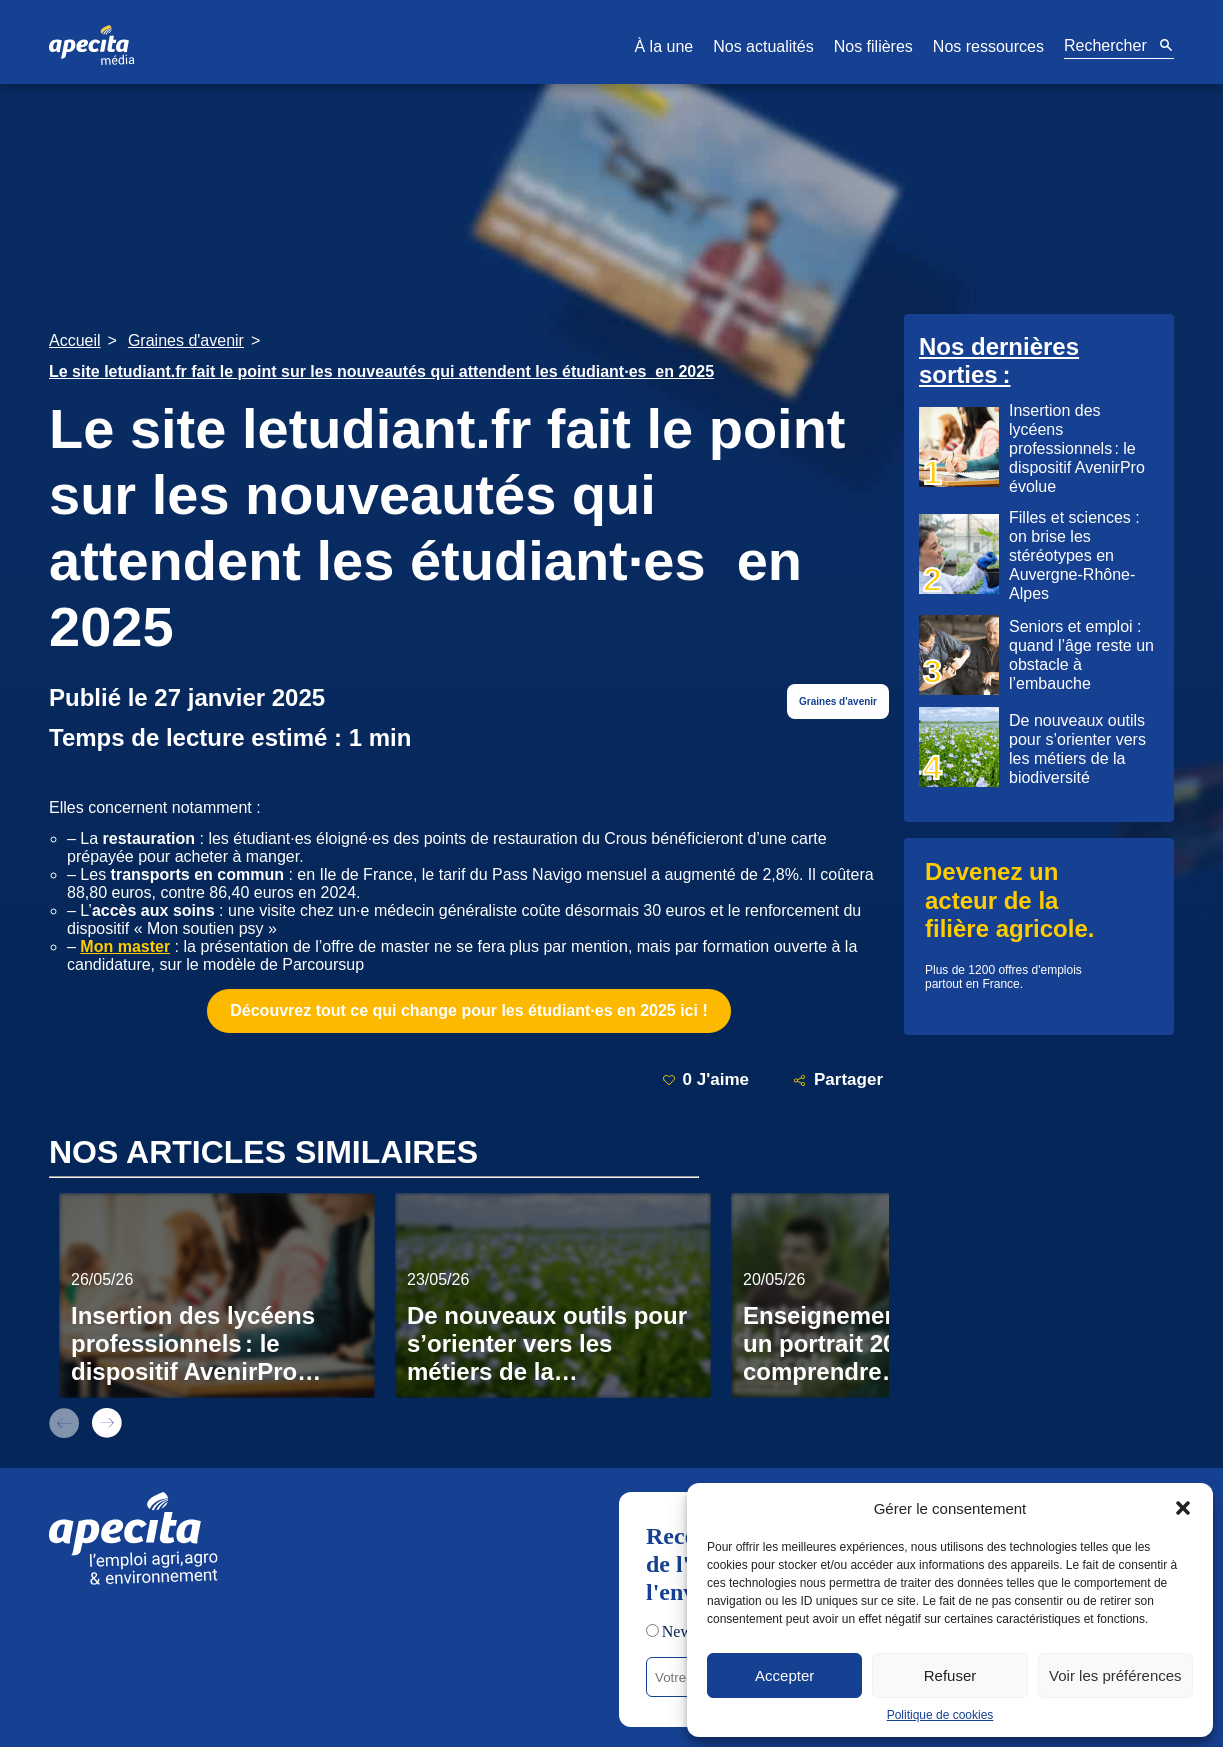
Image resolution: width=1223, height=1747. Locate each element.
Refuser (950, 1675)
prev (64, 1423)
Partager (838, 1080)
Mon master (125, 946)
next (107, 1423)
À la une (663, 46)
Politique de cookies (940, 1715)
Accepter (784, 1675)
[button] (1183, 1508)
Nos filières (873, 46)
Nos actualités (763, 46)
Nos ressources (988, 46)
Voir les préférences (1115, 1675)
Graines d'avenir (838, 701)
